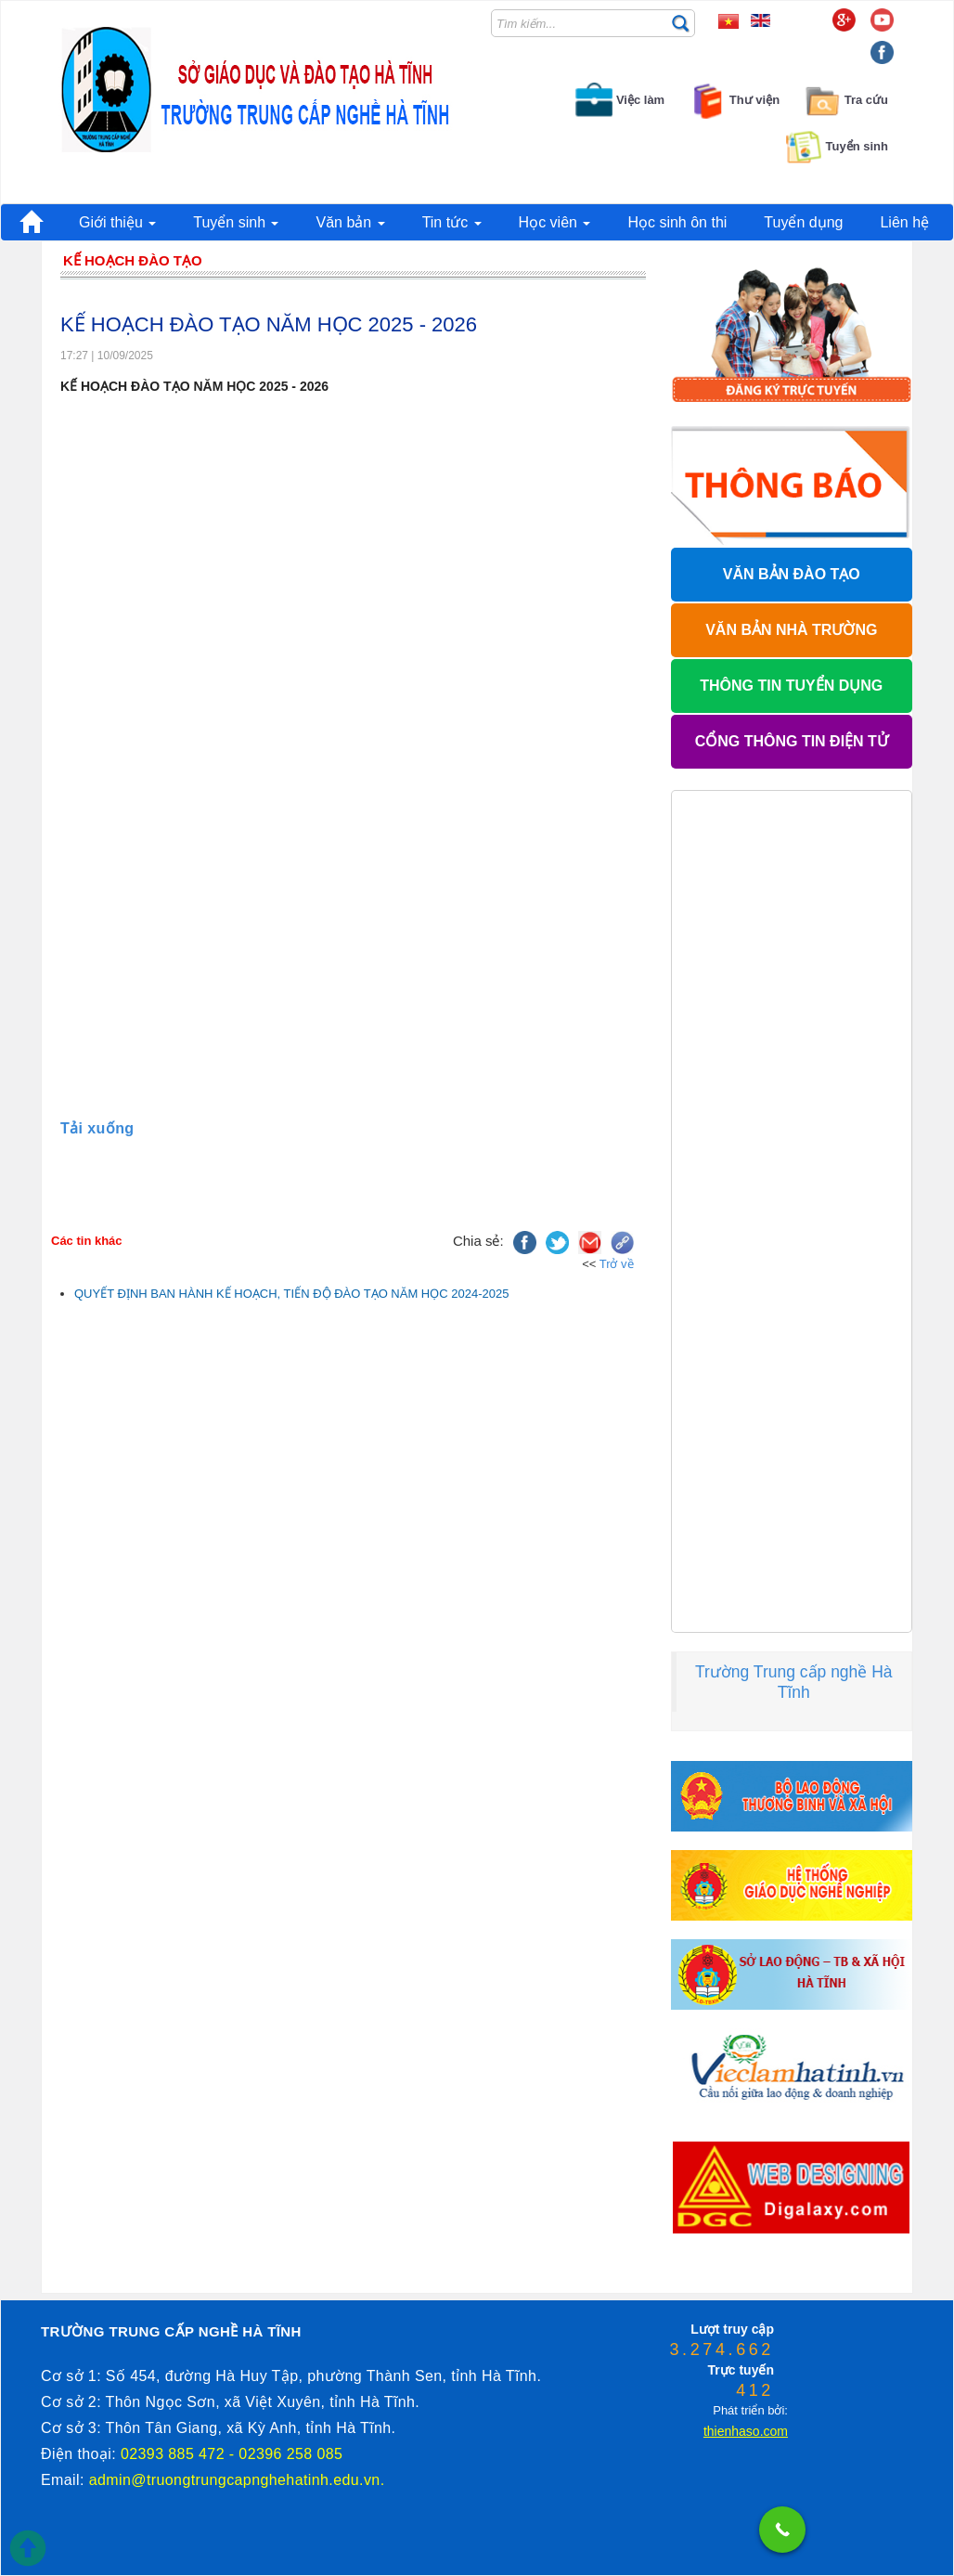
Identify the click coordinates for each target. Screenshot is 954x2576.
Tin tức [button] (452, 222)
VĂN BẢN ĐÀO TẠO (791, 574)
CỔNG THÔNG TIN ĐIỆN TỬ (791, 741)
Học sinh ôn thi (677, 222)
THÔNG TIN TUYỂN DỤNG (791, 685)
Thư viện (734, 100)
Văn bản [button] (350, 222)
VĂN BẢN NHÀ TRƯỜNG (791, 630)
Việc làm (619, 100)
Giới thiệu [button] (117, 222)
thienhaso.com (770, 2282)
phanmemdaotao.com (706, 2282)
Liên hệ (904, 222)
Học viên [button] (555, 222)
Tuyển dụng (803, 222)
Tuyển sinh (836, 146)
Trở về (616, 1264)
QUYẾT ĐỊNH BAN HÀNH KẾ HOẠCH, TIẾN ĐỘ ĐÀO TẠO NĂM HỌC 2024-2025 (291, 1294)
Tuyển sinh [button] (235, 222)
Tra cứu (846, 100)
